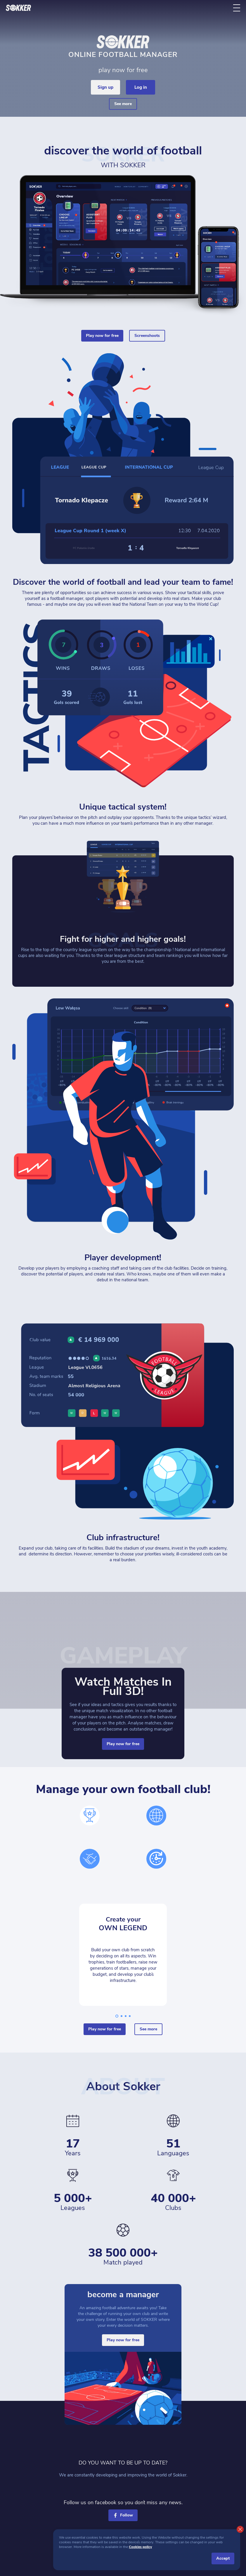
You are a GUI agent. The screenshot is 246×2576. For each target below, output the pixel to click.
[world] (156, 1815)
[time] (156, 1859)
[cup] (90, 1815)
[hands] (90, 1859)
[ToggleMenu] (236, 7)
